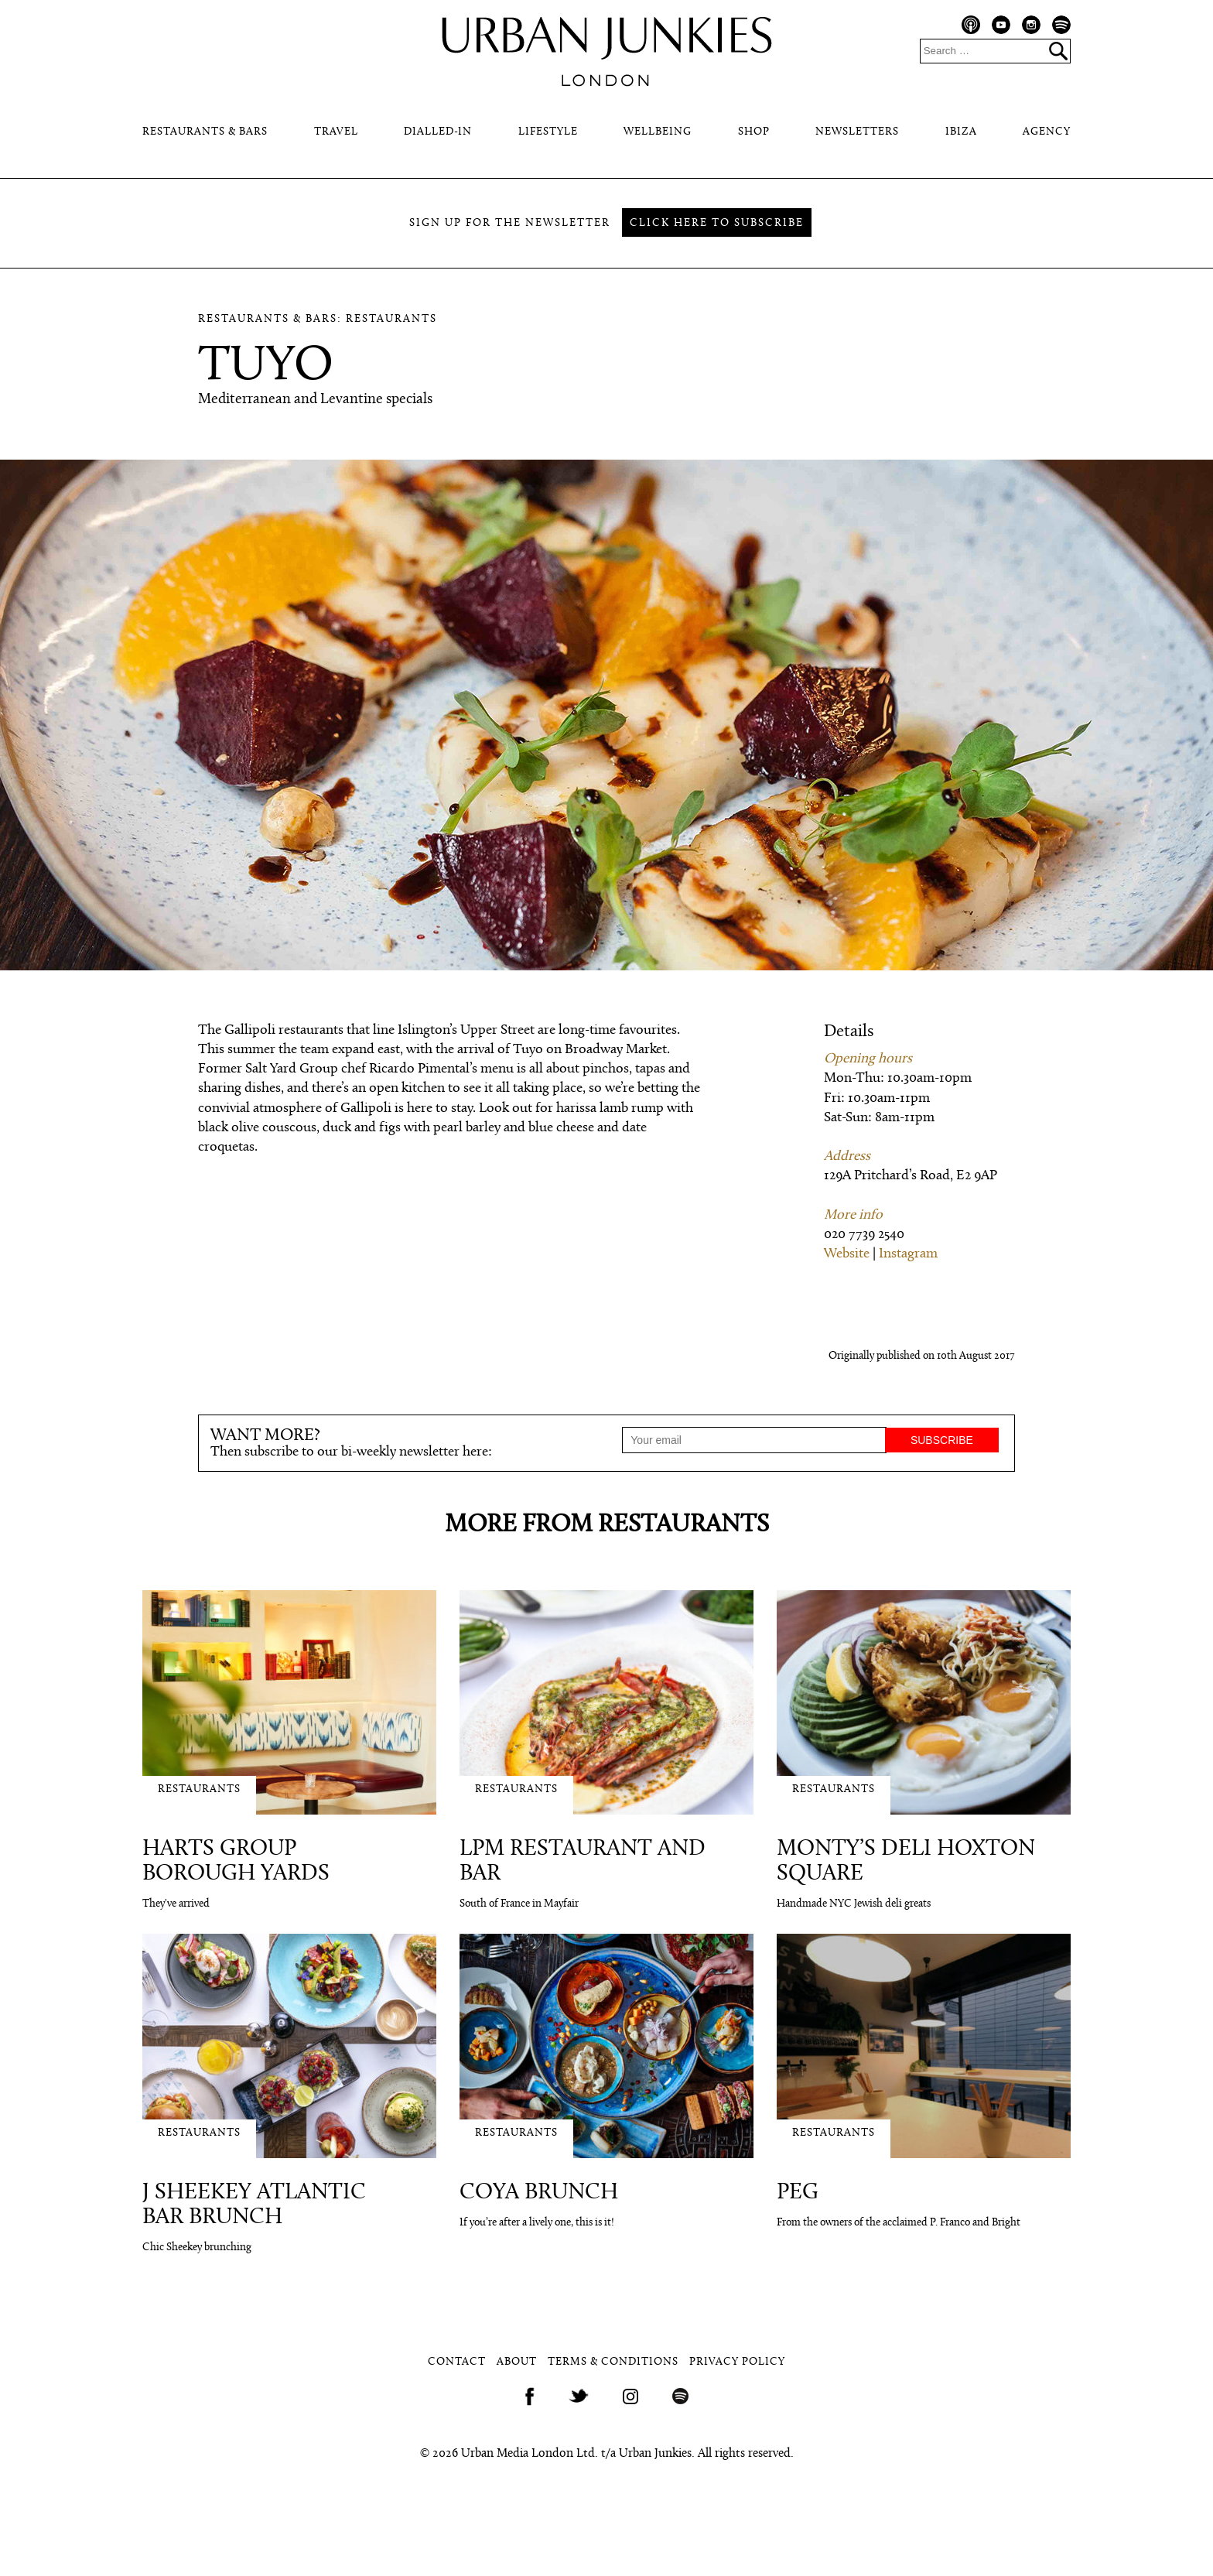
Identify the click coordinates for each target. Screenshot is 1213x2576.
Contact (457, 2362)
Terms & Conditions (613, 2362)
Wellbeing (658, 132)
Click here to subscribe (717, 223)
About (517, 2362)
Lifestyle (548, 132)
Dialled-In (438, 132)
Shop (754, 132)
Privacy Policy (737, 2362)
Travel (336, 132)
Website (847, 1254)
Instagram (908, 1254)
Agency (1047, 132)
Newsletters (857, 132)
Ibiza (961, 132)
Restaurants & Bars (205, 132)
